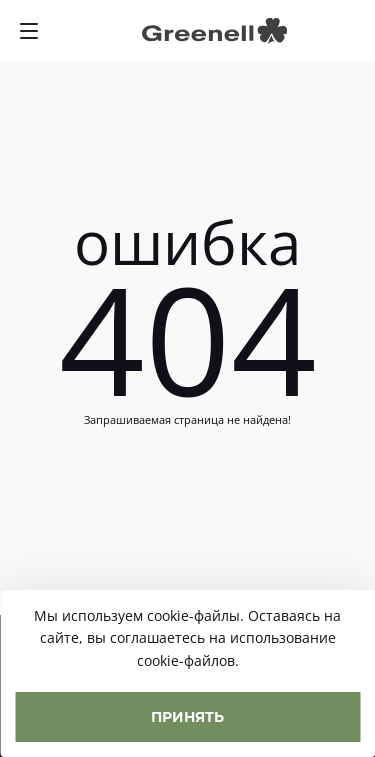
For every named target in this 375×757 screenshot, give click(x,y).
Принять (187, 716)
